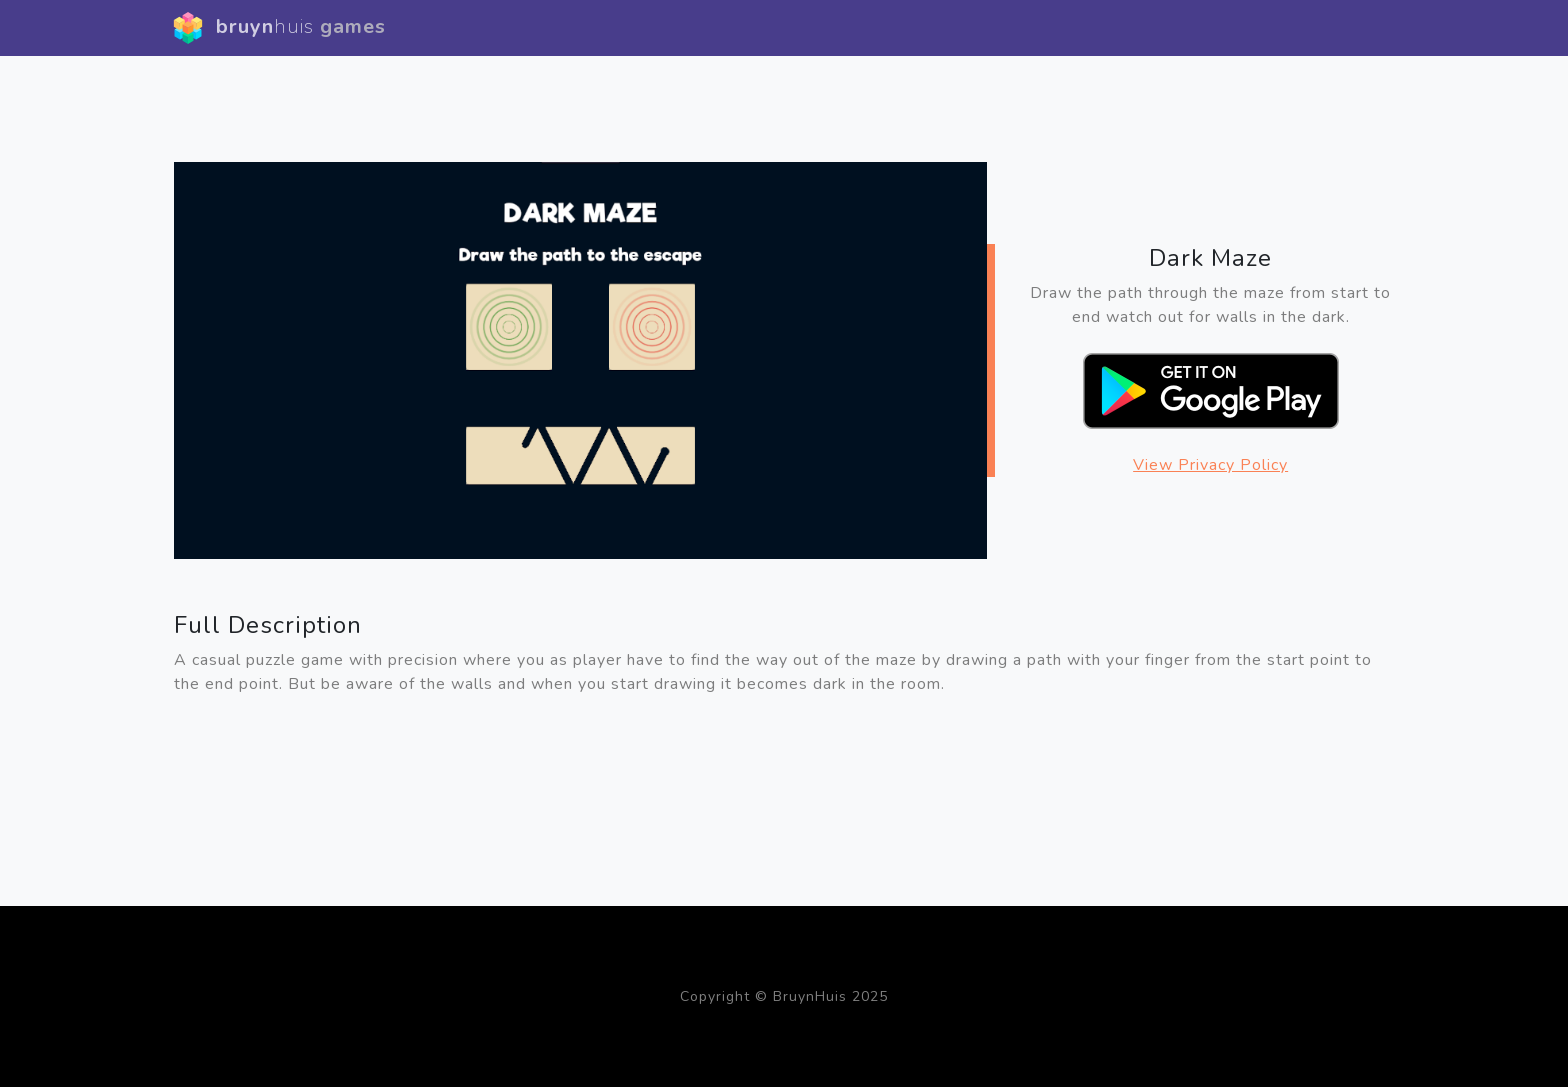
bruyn (279, 28)
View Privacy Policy (1210, 465)
